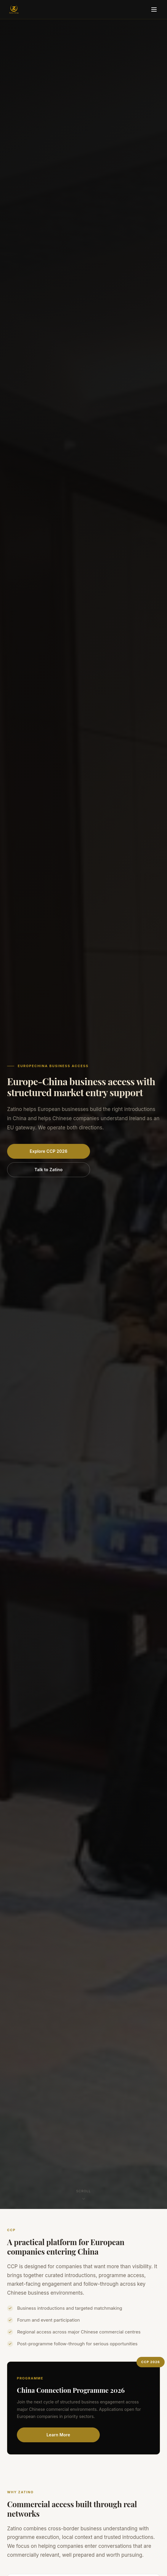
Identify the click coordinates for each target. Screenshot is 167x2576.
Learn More (58, 2434)
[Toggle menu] (154, 9)
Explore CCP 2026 (49, 1151)
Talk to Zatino (48, 1169)
